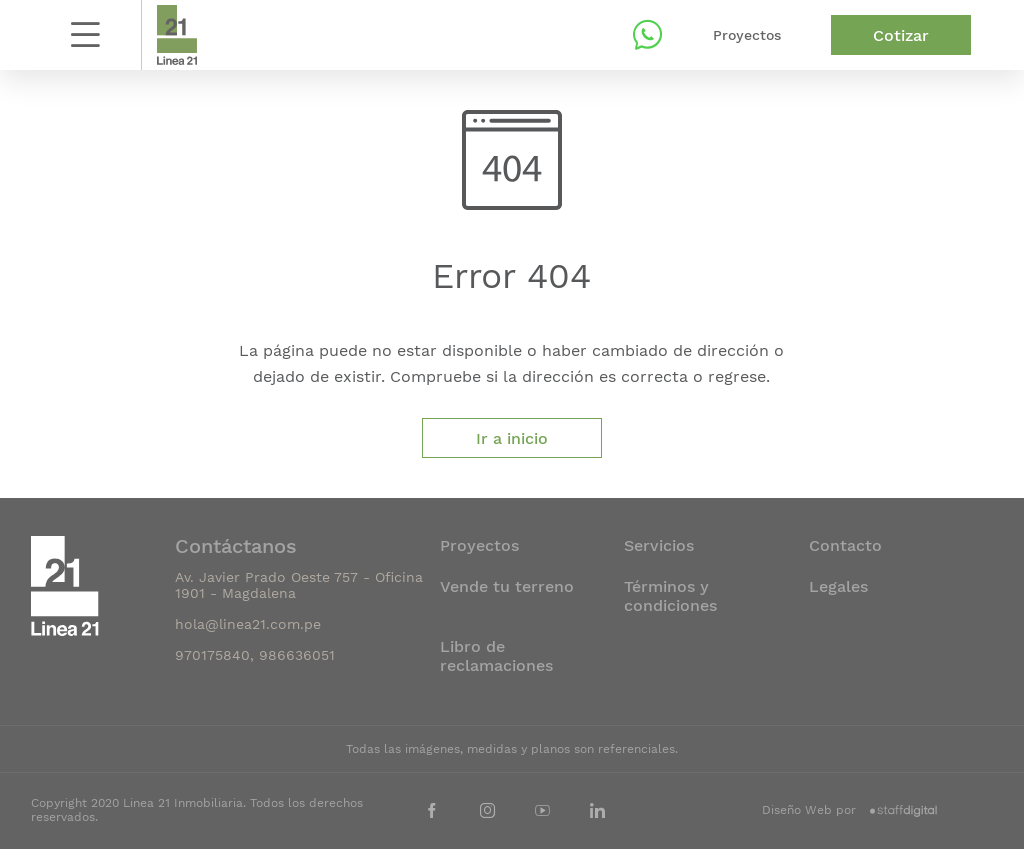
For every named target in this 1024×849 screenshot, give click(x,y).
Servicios (659, 545)
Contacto (845, 545)
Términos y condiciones (670, 596)
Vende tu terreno (507, 586)
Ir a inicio (512, 438)
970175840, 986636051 (255, 655)
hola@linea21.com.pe (248, 624)
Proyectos (747, 35)
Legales (838, 586)
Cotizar (901, 35)
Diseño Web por (849, 810)
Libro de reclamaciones (496, 656)
